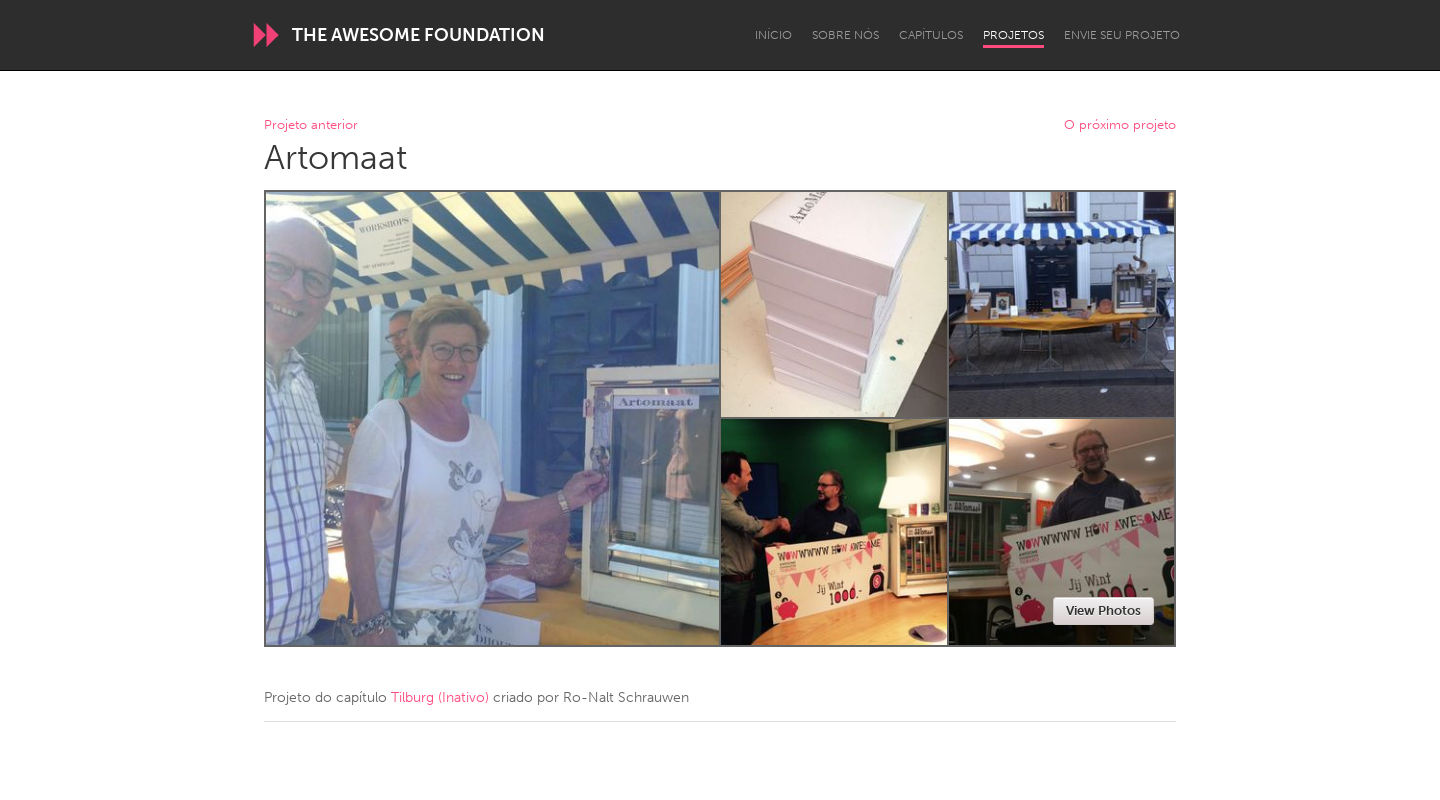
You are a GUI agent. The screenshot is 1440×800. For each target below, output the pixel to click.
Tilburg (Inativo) (440, 697)
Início (773, 35)
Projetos (1013, 35)
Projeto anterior (311, 125)
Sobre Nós (845, 35)
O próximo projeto (1120, 125)
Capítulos (931, 35)
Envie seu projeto (1122, 35)
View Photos (1103, 610)
